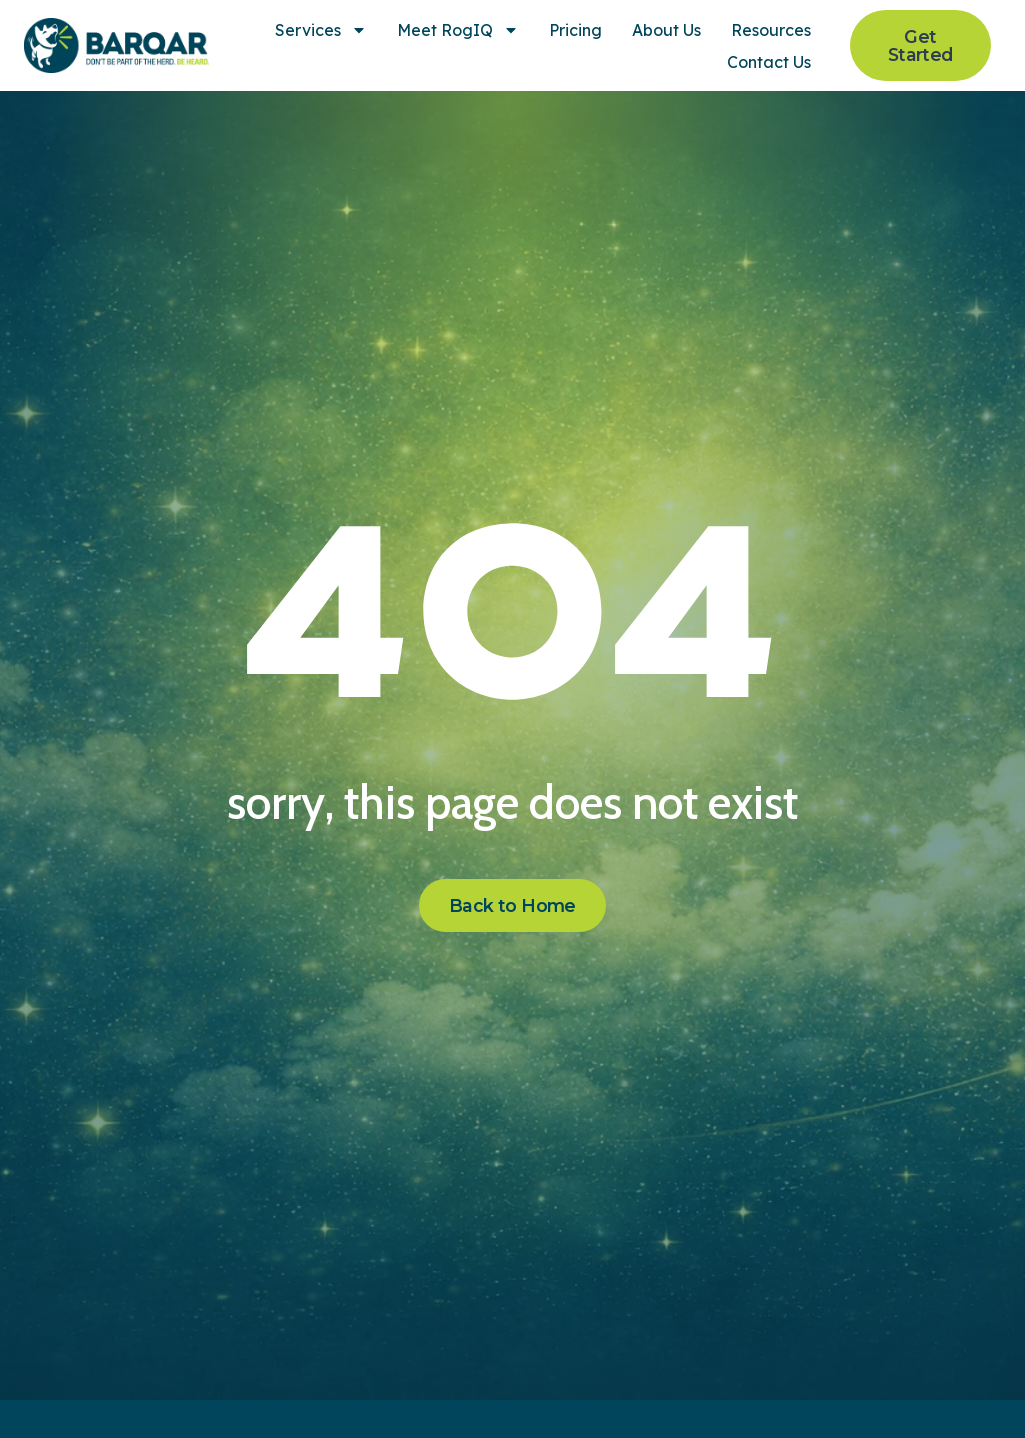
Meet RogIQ (458, 30)
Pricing (575, 30)
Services (321, 30)
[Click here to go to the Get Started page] (920, 45)
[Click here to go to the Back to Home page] (512, 906)
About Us (666, 30)
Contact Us (769, 62)
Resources (771, 30)
